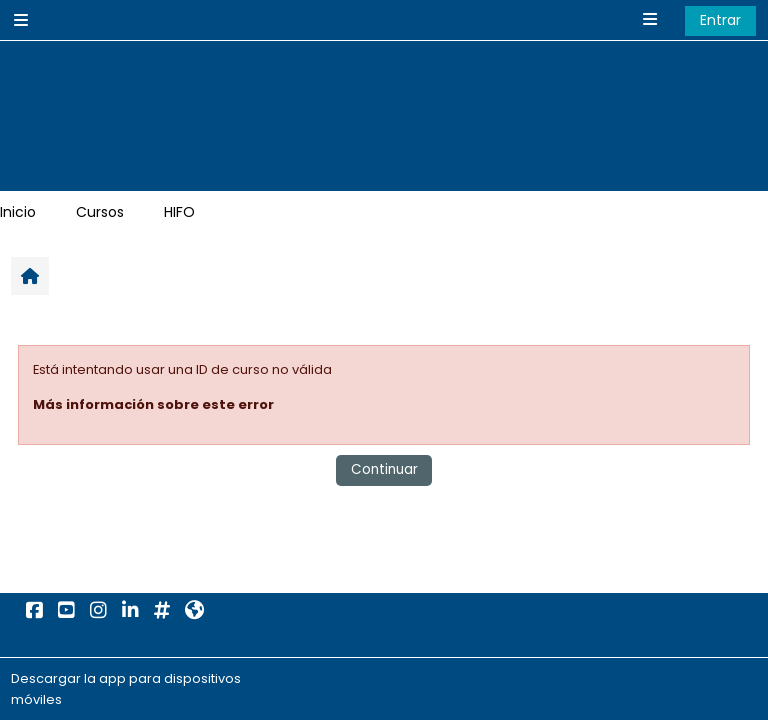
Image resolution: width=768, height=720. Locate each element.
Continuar (384, 469)
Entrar (720, 20)
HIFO (179, 212)
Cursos (100, 212)
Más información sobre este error (153, 404)
